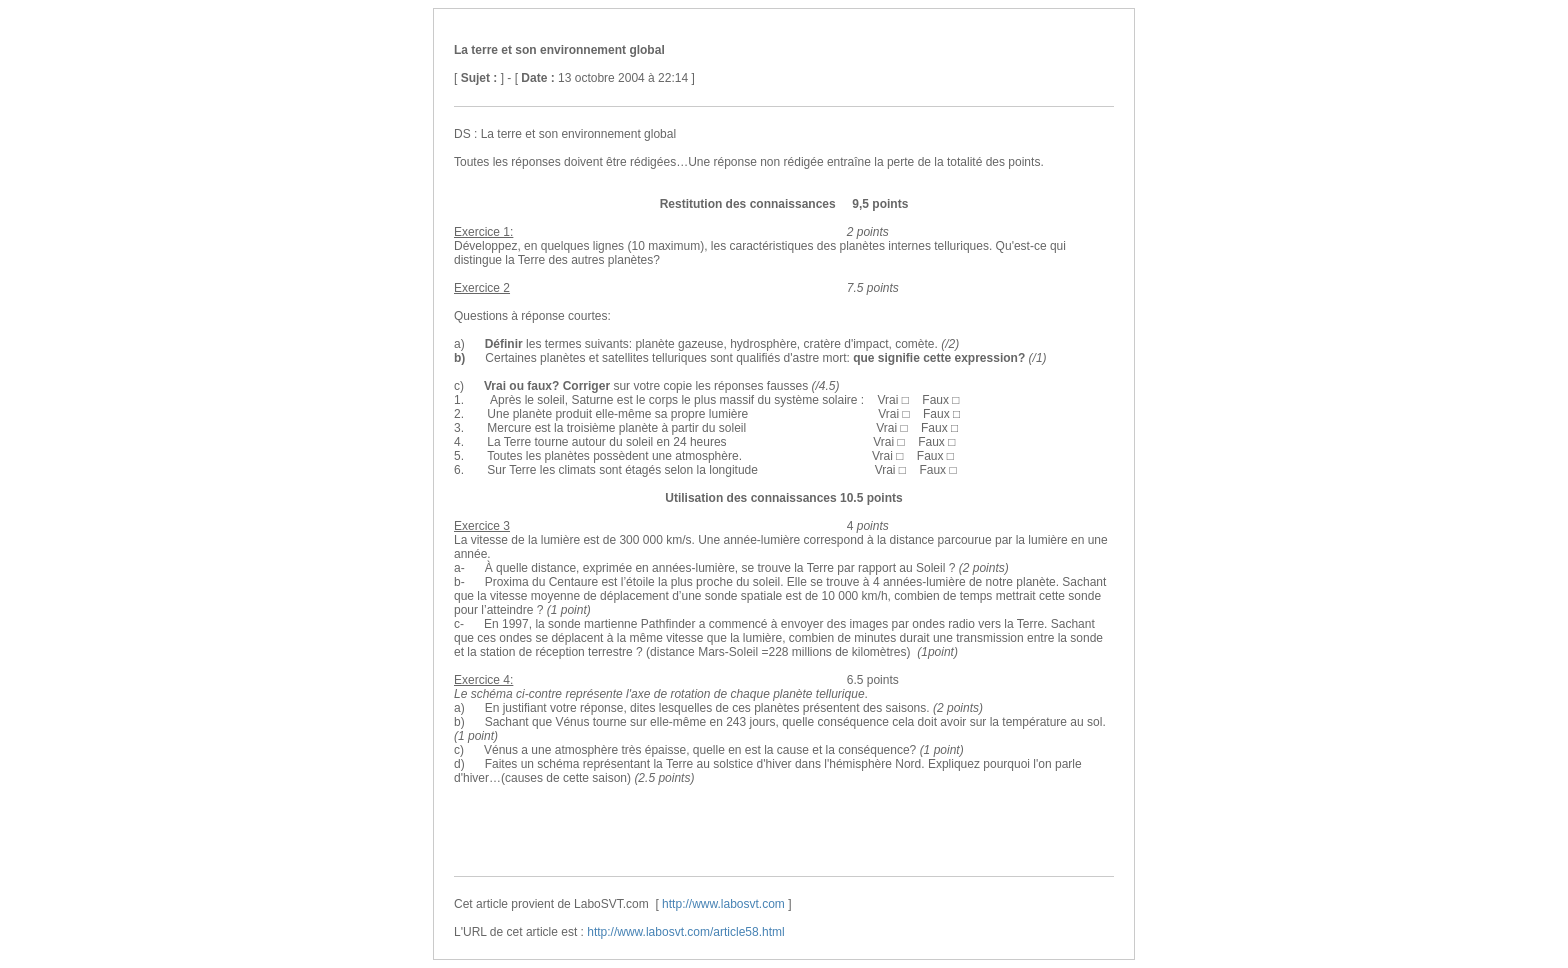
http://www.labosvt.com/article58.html (685, 932)
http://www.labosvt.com (723, 904)
